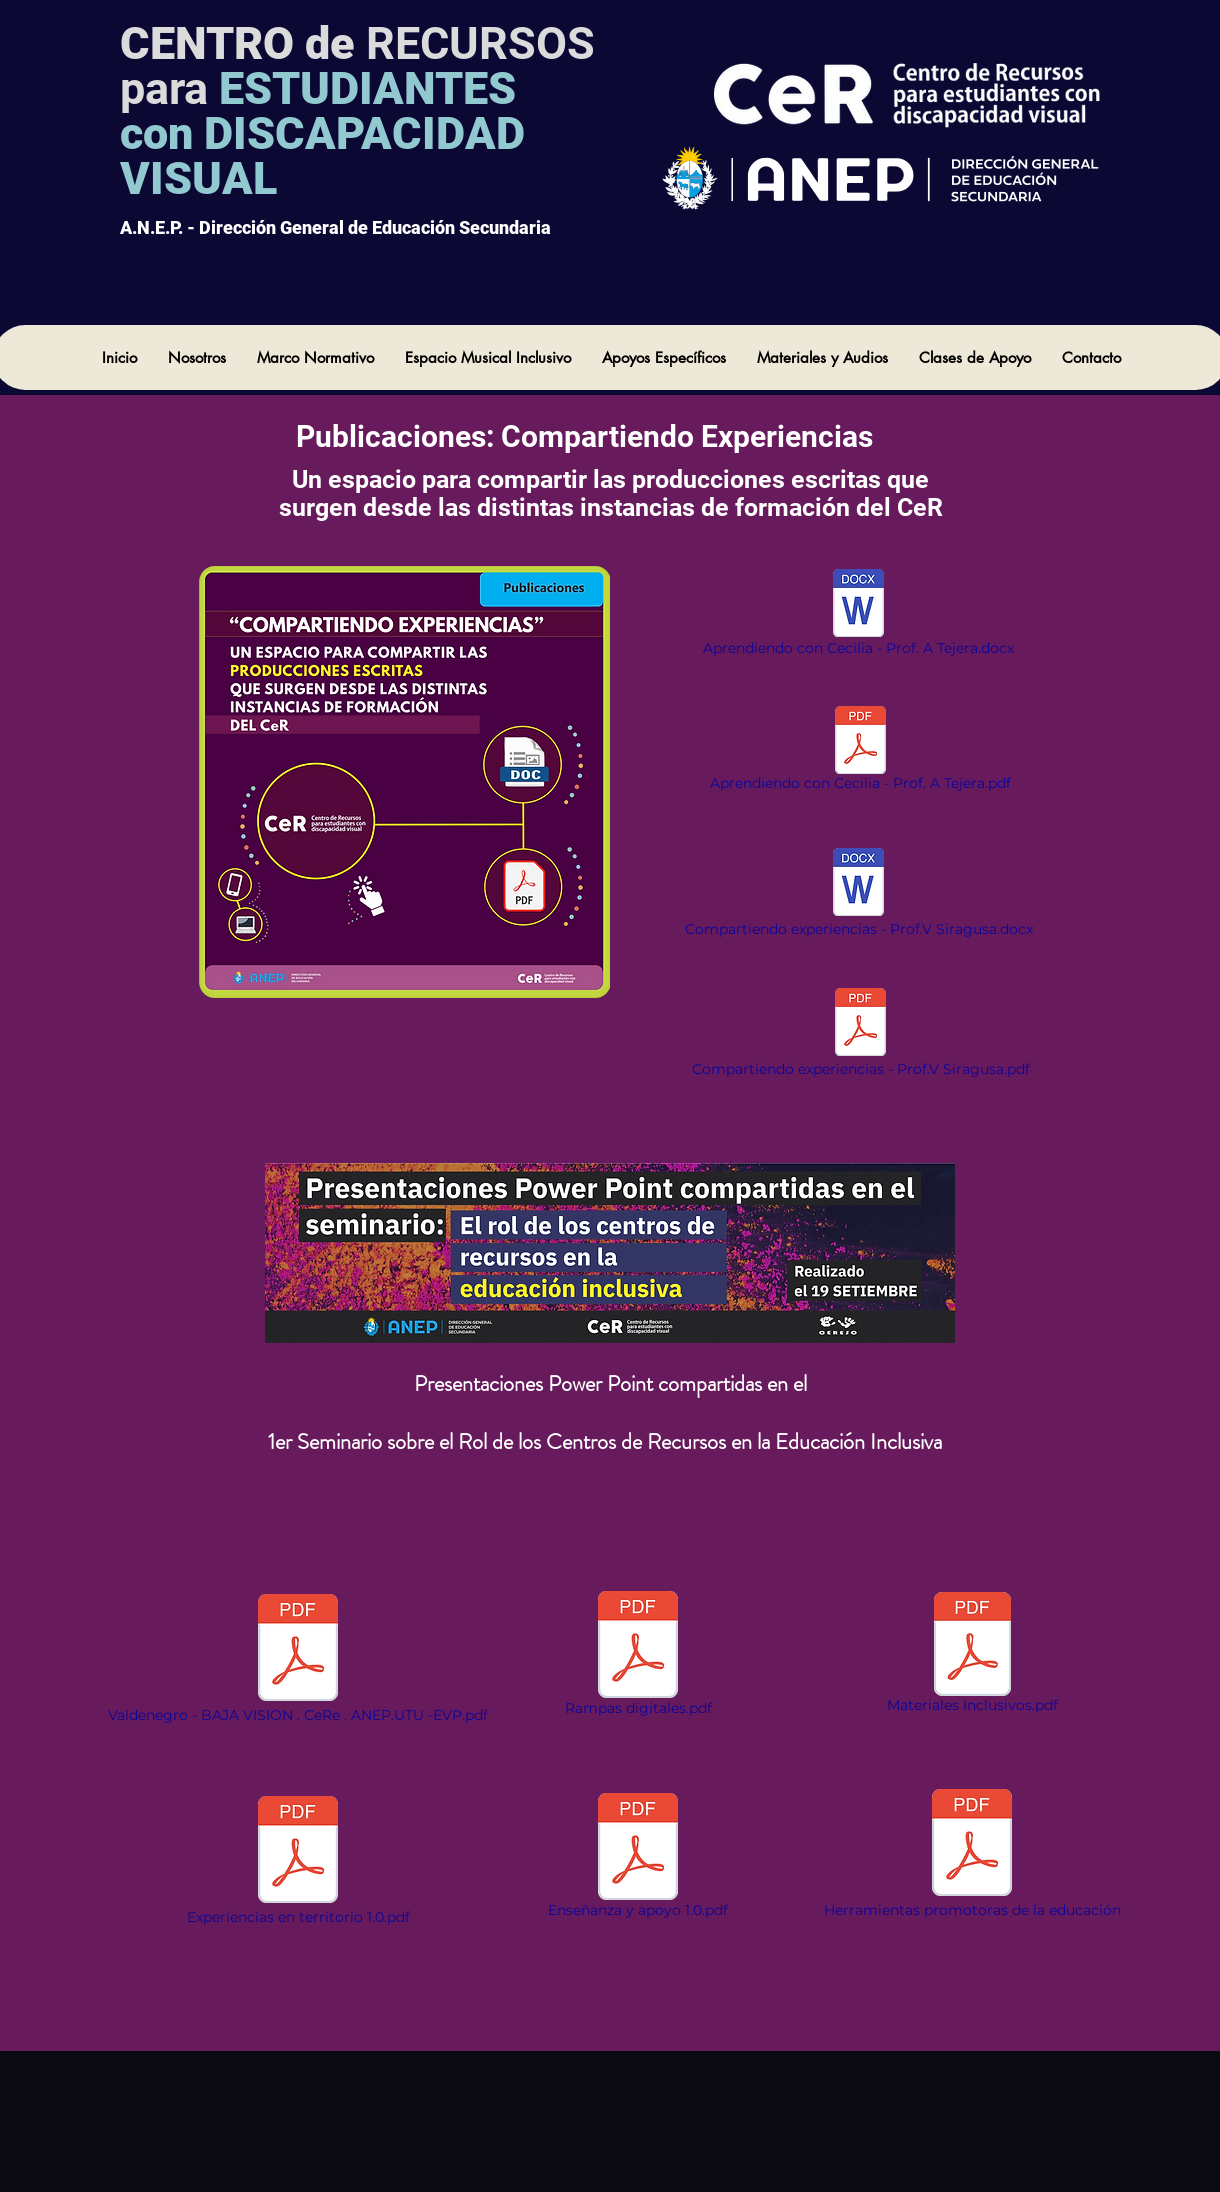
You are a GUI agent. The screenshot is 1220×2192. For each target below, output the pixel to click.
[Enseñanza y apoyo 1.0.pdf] (638, 1857)
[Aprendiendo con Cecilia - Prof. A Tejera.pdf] (860, 751)
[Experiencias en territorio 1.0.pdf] (298, 1861)
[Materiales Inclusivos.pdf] (972, 1655)
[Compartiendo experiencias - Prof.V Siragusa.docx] (858, 893)
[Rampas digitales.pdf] (638, 1655)
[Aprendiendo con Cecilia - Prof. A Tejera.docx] (858, 614)
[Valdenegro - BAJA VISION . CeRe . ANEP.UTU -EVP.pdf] (298, 1659)
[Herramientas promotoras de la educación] (972, 1854)
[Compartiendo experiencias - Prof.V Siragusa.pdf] (860, 1033)
